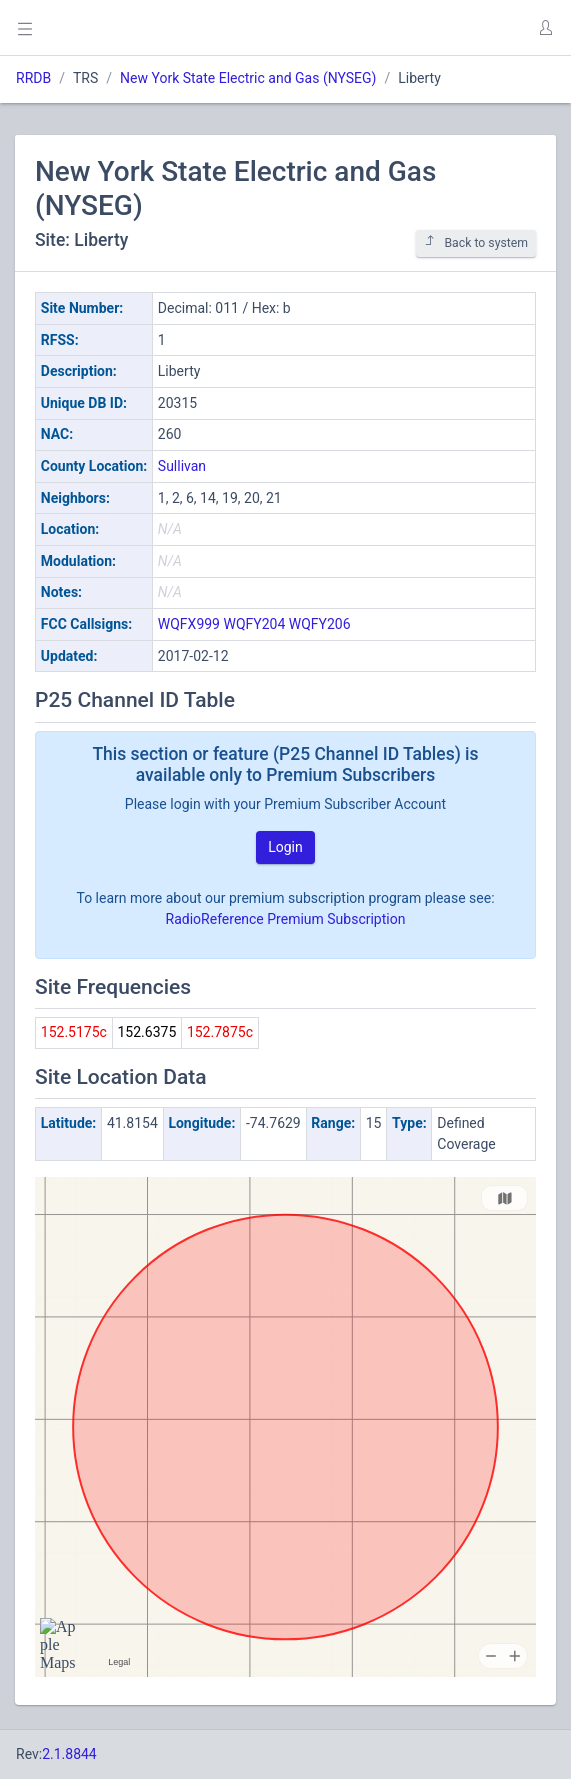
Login (285, 847)
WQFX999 (189, 624)
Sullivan (182, 466)
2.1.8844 (69, 1754)
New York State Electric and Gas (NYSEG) (248, 78)
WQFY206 (320, 624)
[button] (545, 28)
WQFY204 (254, 624)
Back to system (476, 242)
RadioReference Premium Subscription (286, 919)
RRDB (33, 78)
